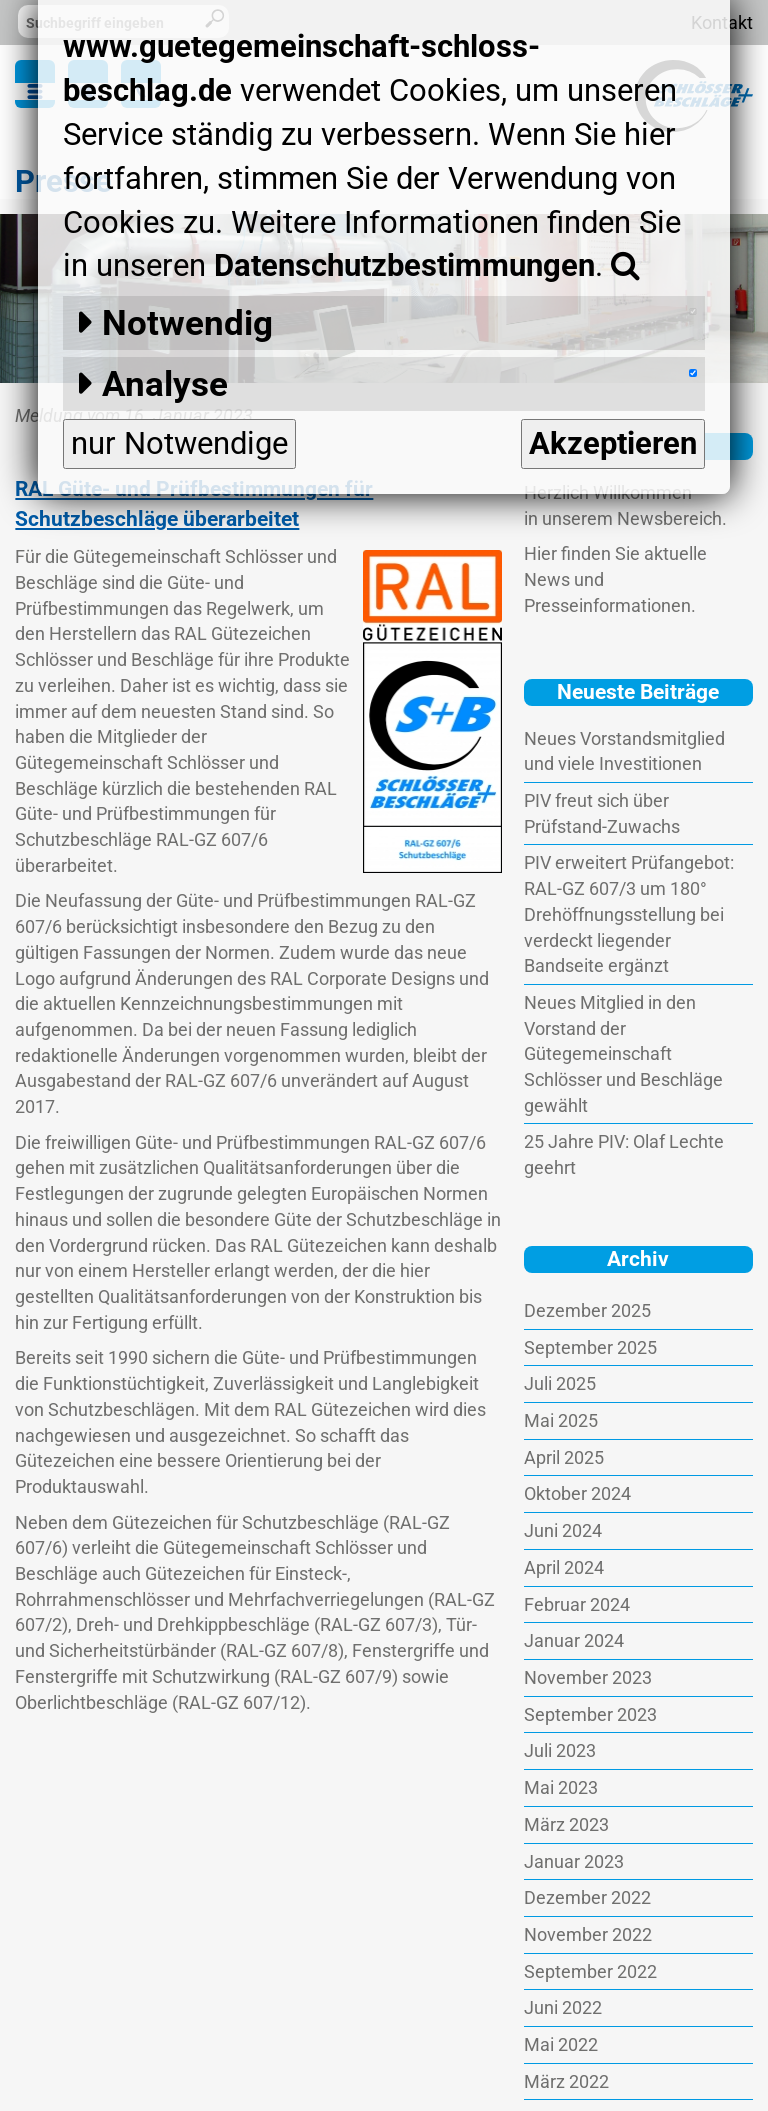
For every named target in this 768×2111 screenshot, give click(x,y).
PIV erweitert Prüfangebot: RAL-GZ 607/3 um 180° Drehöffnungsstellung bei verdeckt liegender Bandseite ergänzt (629, 914)
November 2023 (588, 1677)
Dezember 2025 (587, 1310)
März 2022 (566, 2081)
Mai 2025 (561, 1420)
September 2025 (590, 1347)
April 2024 (564, 1567)
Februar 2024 (577, 1604)
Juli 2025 (560, 1383)
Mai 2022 (561, 2044)
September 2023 (590, 1714)
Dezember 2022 (587, 1897)
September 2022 (590, 1971)
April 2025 (564, 1457)
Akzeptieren (613, 443)
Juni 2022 (563, 2007)
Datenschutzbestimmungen (404, 265)
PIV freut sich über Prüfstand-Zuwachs (602, 813)
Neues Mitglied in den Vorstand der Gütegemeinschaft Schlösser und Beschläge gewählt (623, 1054)
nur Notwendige (179, 443)
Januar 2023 (574, 1861)
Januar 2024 (574, 1640)
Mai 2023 (561, 1787)
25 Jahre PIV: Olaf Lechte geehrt (624, 1154)
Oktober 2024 (577, 1493)
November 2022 (588, 1934)
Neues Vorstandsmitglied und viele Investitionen (624, 751)
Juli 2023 (560, 1750)
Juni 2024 (563, 1530)
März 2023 (566, 1824)
